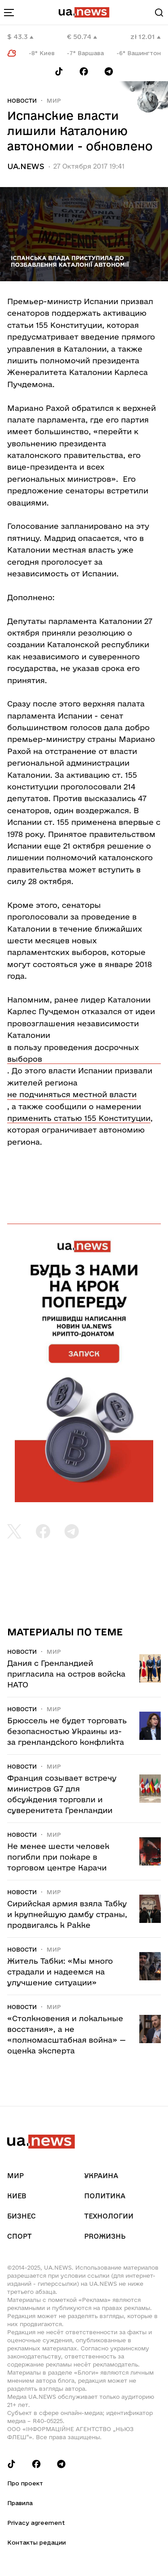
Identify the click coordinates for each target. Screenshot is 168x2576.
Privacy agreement (36, 2522)
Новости (22, 100)
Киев (16, 2196)
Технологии (109, 2216)
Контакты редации (36, 2542)
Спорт (19, 2236)
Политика (104, 2196)
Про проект (25, 2483)
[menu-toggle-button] (9, 12)
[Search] (159, 12)
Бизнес (21, 2216)
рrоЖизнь (104, 2236)
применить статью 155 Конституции (79, 1118)
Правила (20, 2503)
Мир (54, 100)
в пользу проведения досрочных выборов (73, 1053)
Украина (101, 2175)
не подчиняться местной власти (72, 1094)
